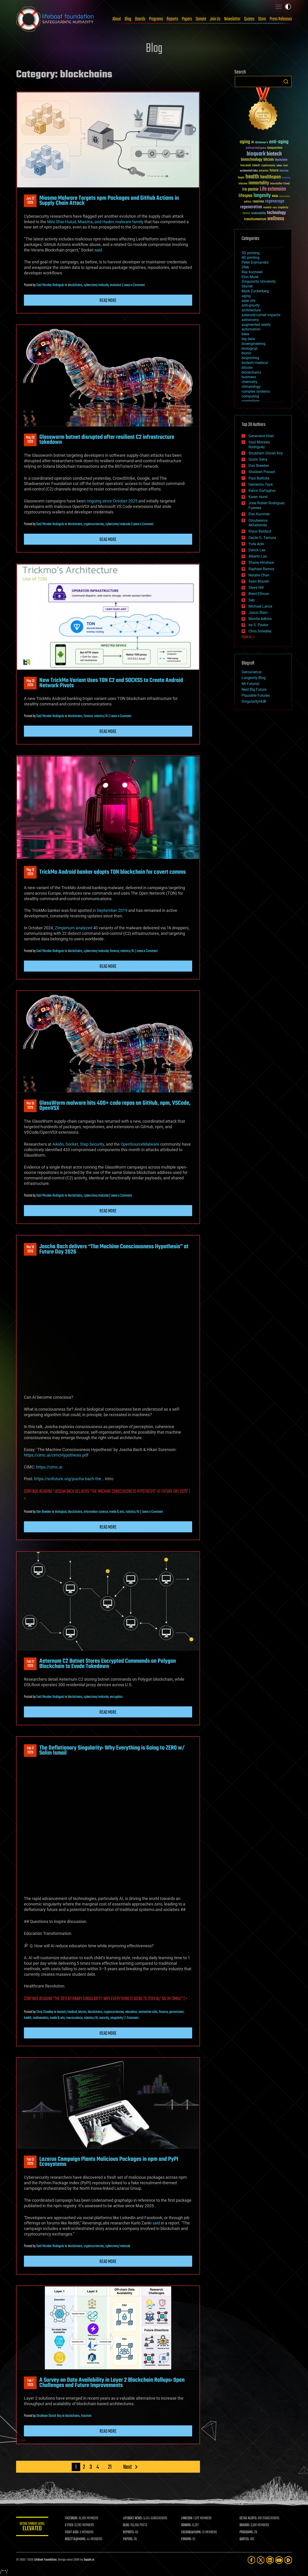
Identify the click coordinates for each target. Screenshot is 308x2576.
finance (88, 716)
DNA (245, 267)
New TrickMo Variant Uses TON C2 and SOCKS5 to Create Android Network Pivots (111, 683)
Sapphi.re (89, 2559)
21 (110, 2467)
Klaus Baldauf (259, 531)
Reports (172, 19)
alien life (248, 301)
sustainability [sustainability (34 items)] (258, 213)
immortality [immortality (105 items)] (258, 183)
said (98, 250)
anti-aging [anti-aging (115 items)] (278, 142)
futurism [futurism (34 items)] (283, 171)
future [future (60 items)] (274, 170)
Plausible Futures (256, 695)
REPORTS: (128, 2532)
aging (246, 296)
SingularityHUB (254, 701)
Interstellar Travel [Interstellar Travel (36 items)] (280, 184)
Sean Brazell (258, 581)
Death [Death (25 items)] (285, 165)
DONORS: (186, 2525)
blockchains (75, 285)
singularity (116, 2018)
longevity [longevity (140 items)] (262, 196)
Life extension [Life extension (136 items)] (273, 189)
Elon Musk (250, 277)
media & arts (116, 1512)
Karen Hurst (258, 497)
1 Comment (132, 2018)
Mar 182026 (30, 1106)
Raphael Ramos (261, 569)
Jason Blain (258, 612)
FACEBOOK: (71, 2518)
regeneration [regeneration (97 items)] (251, 207)
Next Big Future (254, 689)
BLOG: (126, 2525)
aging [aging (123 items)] (245, 142)
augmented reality (256, 324)
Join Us (215, 19)
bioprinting (250, 358)
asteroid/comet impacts (261, 315)
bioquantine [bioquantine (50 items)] (274, 148)
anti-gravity (251, 305)
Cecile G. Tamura (262, 537)
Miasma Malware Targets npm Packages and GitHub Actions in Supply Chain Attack (109, 201)
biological (60, 1512)
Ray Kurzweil (252, 272)
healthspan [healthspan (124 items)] (270, 177)
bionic (246, 353)
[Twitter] (260, 2560)
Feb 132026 (30, 2162)
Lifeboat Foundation (45, 2559)
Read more (108, 300)
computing (250, 396)
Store (262, 19)
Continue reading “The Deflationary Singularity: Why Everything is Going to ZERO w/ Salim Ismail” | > (105, 1998)
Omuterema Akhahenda (258, 522)
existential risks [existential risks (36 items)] (249, 171)
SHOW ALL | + (249, 637)
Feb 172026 (30, 1750)
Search (285, 81)
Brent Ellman (258, 594)
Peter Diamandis (255, 262)
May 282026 (30, 440)
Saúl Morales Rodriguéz (50, 285)
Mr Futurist (250, 684)
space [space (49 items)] (246, 213)
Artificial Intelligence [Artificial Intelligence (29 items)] (256, 148)
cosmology (251, 401)
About (116, 19)
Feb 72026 (30, 2383)
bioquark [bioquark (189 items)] (256, 154)
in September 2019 (110, 910)
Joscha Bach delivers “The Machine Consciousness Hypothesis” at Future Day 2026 (113, 1249)
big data (248, 339)
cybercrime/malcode (96, 285)
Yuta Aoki (256, 544)
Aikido (58, 1144)
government (176, 2012)
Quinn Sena (257, 459)
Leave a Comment (134, 285)
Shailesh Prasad (261, 472)
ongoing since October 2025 (112, 501)
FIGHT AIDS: (72, 2532)
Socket (72, 1144)
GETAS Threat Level (32, 2527)
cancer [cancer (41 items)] (256, 165)
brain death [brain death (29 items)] (245, 165)
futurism (86, 2416)
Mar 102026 (30, 1249)
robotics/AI (101, 716)
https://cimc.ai (49, 1467)
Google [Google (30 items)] (241, 177)
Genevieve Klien (261, 436)
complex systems (256, 391)
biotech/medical (67, 2012)
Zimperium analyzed (73, 927)
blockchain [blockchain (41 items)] (281, 160)
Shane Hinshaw (261, 562)
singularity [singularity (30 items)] (283, 207)
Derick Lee (256, 550)
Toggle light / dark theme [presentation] (288, 7)
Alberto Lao (257, 556)
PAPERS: (128, 2539)
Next (127, 2467)
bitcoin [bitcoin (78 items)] (268, 159)
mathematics (40, 2018)
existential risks (148, 2012)
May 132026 (30, 683)
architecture (251, 310)
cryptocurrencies (94, 524)
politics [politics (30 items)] (247, 201)
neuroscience (74, 2018)
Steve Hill (256, 587)
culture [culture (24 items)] (279, 165)
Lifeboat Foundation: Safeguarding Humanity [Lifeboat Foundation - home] (55, 19)
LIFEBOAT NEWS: (133, 2518)
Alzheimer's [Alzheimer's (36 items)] (261, 142)
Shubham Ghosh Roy (49, 2416)
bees (245, 334)
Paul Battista (258, 478)
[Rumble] (288, 2560)
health (27, 2018)
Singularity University (259, 281)
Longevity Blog (254, 678)
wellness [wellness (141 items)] (275, 219)
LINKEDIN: (187, 2518)
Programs (156, 19)
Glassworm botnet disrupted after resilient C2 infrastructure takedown (106, 440)
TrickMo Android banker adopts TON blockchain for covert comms (112, 872)
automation (251, 329)
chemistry (249, 382)
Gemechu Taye (260, 484)
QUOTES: (244, 2539)
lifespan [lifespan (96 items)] (245, 195)
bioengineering (253, 343)
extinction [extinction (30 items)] (263, 170)
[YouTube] (279, 2560)
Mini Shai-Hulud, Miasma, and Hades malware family (95, 221)
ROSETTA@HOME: (75, 2539)
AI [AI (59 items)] (252, 142)
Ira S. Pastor (258, 625)
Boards (140, 19)
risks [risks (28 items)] (275, 207)
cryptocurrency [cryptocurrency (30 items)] (268, 165)
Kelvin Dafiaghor (262, 490)
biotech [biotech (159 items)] (274, 154)
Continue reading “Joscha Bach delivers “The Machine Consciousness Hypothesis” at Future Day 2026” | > (107, 1495)
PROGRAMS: (247, 2532)
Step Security (92, 1144)
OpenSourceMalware (140, 1144)
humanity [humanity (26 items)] (286, 178)
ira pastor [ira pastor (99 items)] (250, 189)
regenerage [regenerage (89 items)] (274, 201)
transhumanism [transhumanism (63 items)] (255, 219)
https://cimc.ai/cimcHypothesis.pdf (56, 1455)
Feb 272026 (30, 1664)
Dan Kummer (259, 514)
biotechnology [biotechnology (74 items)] (251, 159)
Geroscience (251, 672)
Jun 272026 (30, 201)
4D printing (251, 257)
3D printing (251, 253)
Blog (128, 19)
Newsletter (232, 19)
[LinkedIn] (270, 2560)
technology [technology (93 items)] (276, 213)
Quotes (249, 19)
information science (96, 1512)
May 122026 (30, 872)
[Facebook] (251, 2560)
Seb (251, 600)
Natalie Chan (258, 575)
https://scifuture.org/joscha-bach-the (67, 1478)
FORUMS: (186, 2539)
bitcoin (82, 2012)
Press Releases (281, 19)
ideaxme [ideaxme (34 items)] (243, 184)
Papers (187, 19)
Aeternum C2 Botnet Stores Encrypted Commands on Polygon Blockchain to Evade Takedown (107, 1664)
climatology (251, 386)
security (104, 2018)
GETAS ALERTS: (248, 2518)
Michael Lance (260, 606)
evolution (115, 285)
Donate (201, 19)
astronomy (250, 320)
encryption (116, 1697)
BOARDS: (245, 2525)
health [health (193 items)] (252, 177)
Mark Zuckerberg (255, 291)
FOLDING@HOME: (191, 2532)
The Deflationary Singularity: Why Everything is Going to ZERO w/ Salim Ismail (112, 1750)
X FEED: (69, 2525)
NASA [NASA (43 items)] (275, 196)
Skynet (247, 286)
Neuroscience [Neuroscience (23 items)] (284, 196)
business (249, 377)
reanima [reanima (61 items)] (258, 201)
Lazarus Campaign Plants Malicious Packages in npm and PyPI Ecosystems (108, 2162)
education (131, 2012)
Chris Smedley (44, 2012)
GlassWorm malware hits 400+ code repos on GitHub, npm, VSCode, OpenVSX (115, 1106)
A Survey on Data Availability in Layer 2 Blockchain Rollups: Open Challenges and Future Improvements (112, 2383)
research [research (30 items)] (267, 207)
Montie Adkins (260, 619)
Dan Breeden (43, 1512)
